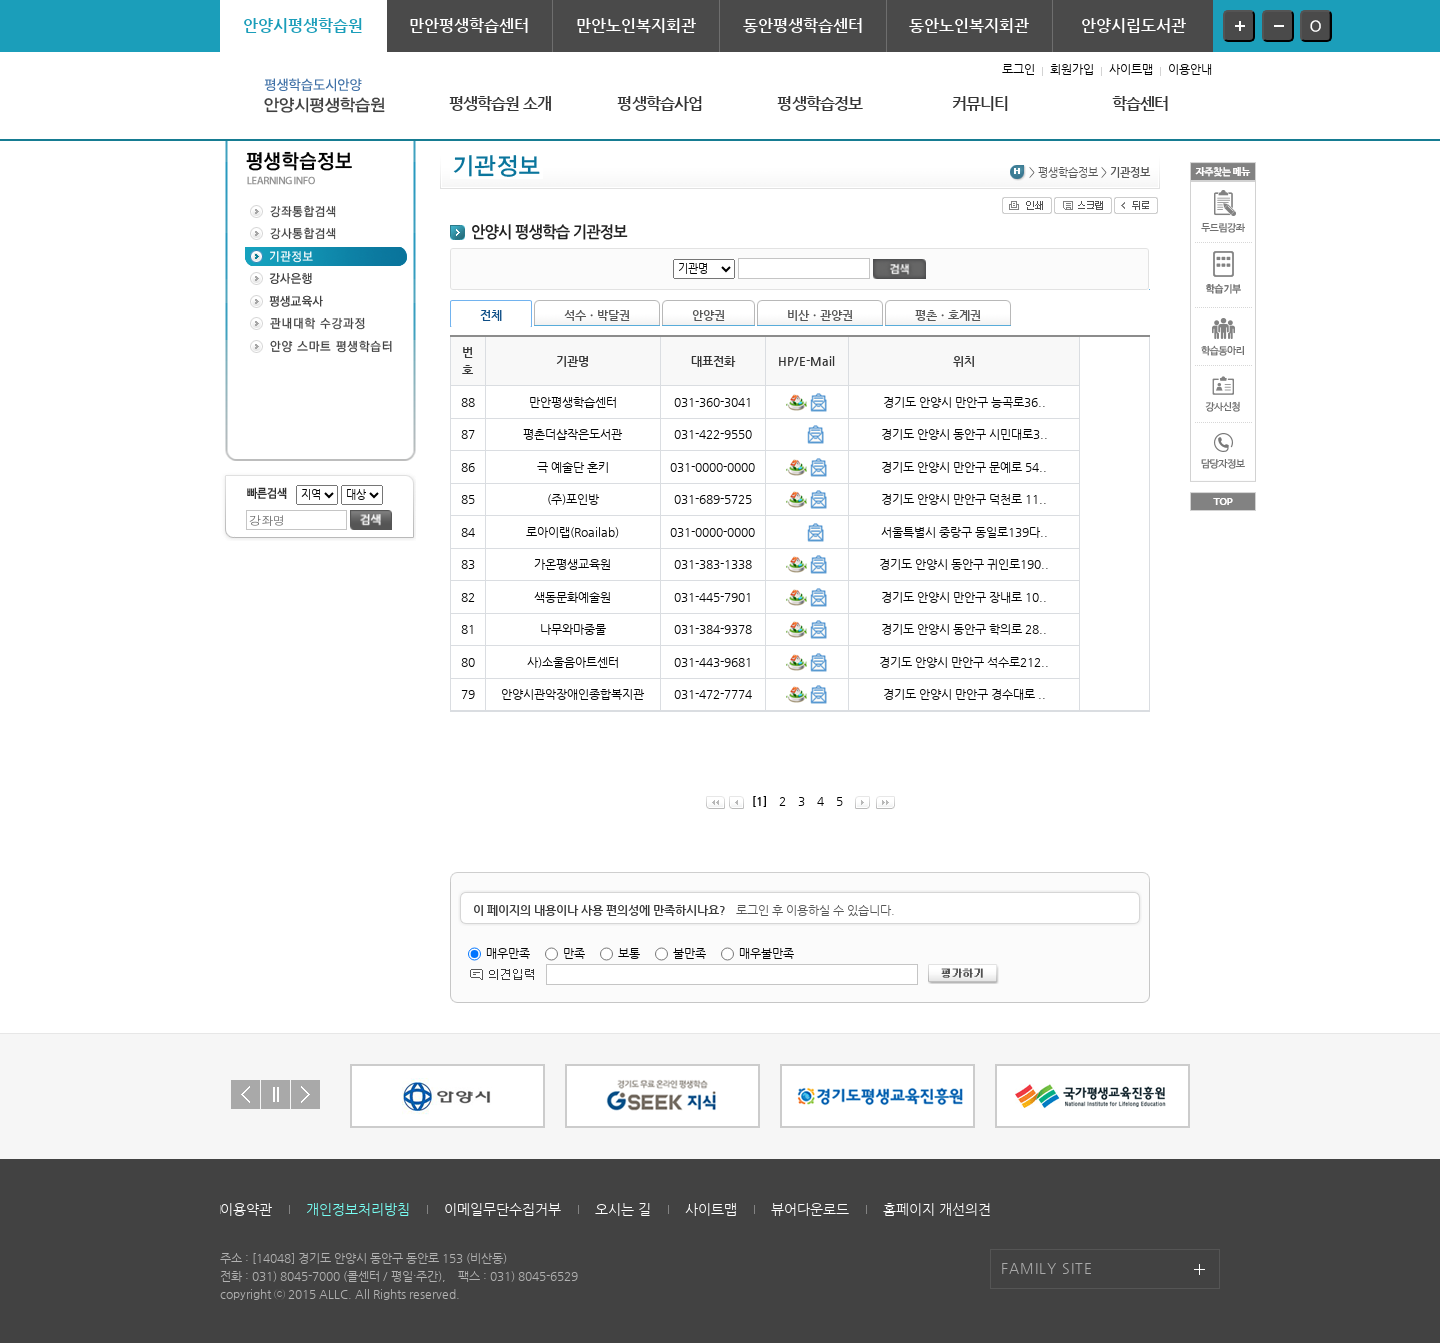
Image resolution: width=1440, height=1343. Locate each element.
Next (305, 1094)
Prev (245, 1094)
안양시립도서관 (1133, 25)
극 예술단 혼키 (573, 467)
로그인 (1018, 69)
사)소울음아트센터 (573, 662)
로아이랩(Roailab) (572, 532)
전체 (491, 315)
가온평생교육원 (572, 564)
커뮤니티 (980, 103)
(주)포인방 (573, 499)
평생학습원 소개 (500, 103)
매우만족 (508, 953)
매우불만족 (766, 953)
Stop (275, 1094)
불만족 (689, 953)
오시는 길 (623, 1209)
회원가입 (1072, 69)
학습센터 (1140, 103)
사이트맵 (1131, 69)
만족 (574, 953)
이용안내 (1190, 69)
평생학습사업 (659, 103)
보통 (629, 953)
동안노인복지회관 (969, 25)
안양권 (708, 315)
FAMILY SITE (1047, 1268)
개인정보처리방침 (358, 1209)
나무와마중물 (573, 629)
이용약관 (246, 1209)
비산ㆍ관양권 (820, 315)
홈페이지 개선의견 (937, 1209)
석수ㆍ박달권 (597, 315)
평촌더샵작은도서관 (572, 434)
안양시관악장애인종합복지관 (572, 694)
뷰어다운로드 (810, 1209)
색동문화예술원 (572, 597)
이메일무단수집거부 (502, 1209)
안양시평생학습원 (303, 25)
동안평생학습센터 (803, 25)
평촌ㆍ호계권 (948, 315)
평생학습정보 (819, 103)
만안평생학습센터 (469, 25)
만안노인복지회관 (636, 25)
